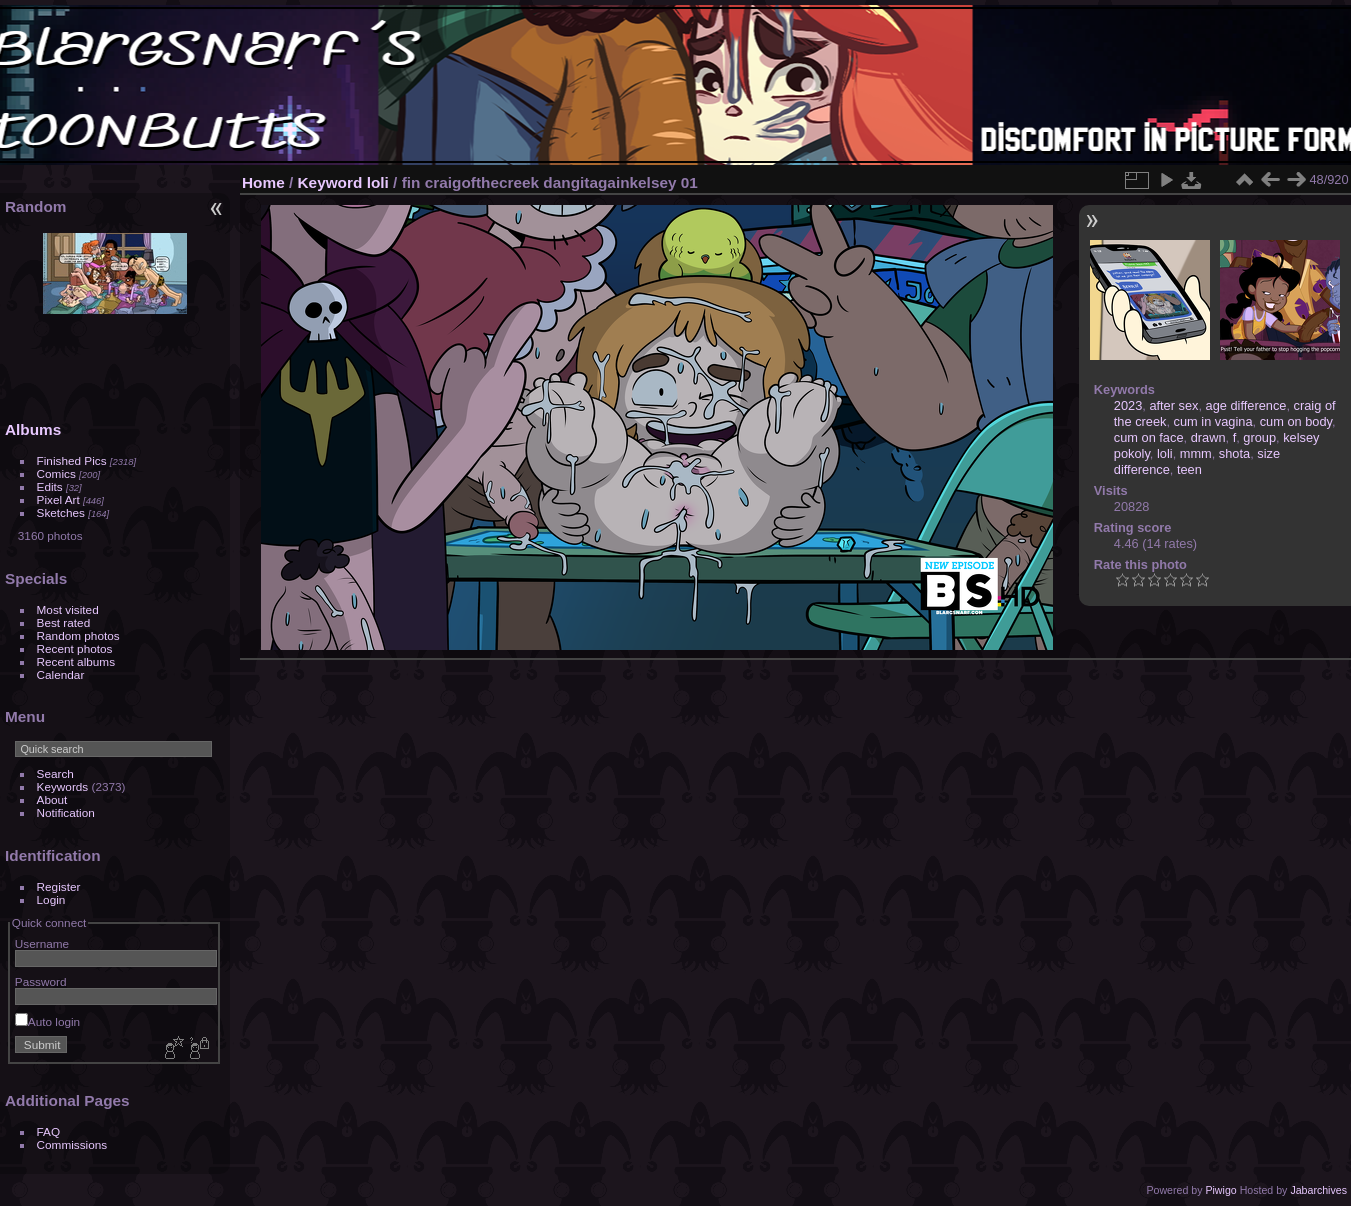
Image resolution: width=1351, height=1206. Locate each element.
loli (378, 182)
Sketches (61, 512)
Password (41, 981)
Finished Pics (72, 460)
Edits (50, 486)
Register (59, 886)
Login (51, 899)
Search (55, 773)
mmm (1196, 453)
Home (263, 182)
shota (1234, 453)
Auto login (47, 1021)
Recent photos (75, 648)
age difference (1246, 405)
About (52, 799)
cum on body (1296, 421)
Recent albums (76, 661)
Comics (56, 473)
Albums (33, 429)
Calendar (61, 674)
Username (42, 943)
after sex (1173, 405)
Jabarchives (1318, 1190)
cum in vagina (1213, 421)
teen (1189, 469)
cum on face (1149, 437)
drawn (1208, 437)
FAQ (49, 1131)
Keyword (330, 182)
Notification (66, 812)
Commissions (72, 1144)
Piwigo (1220, 1190)
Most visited (68, 609)
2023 (1128, 405)
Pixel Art (58, 499)
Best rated (64, 622)
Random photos (78, 635)
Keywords (63, 786)
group (1259, 437)
